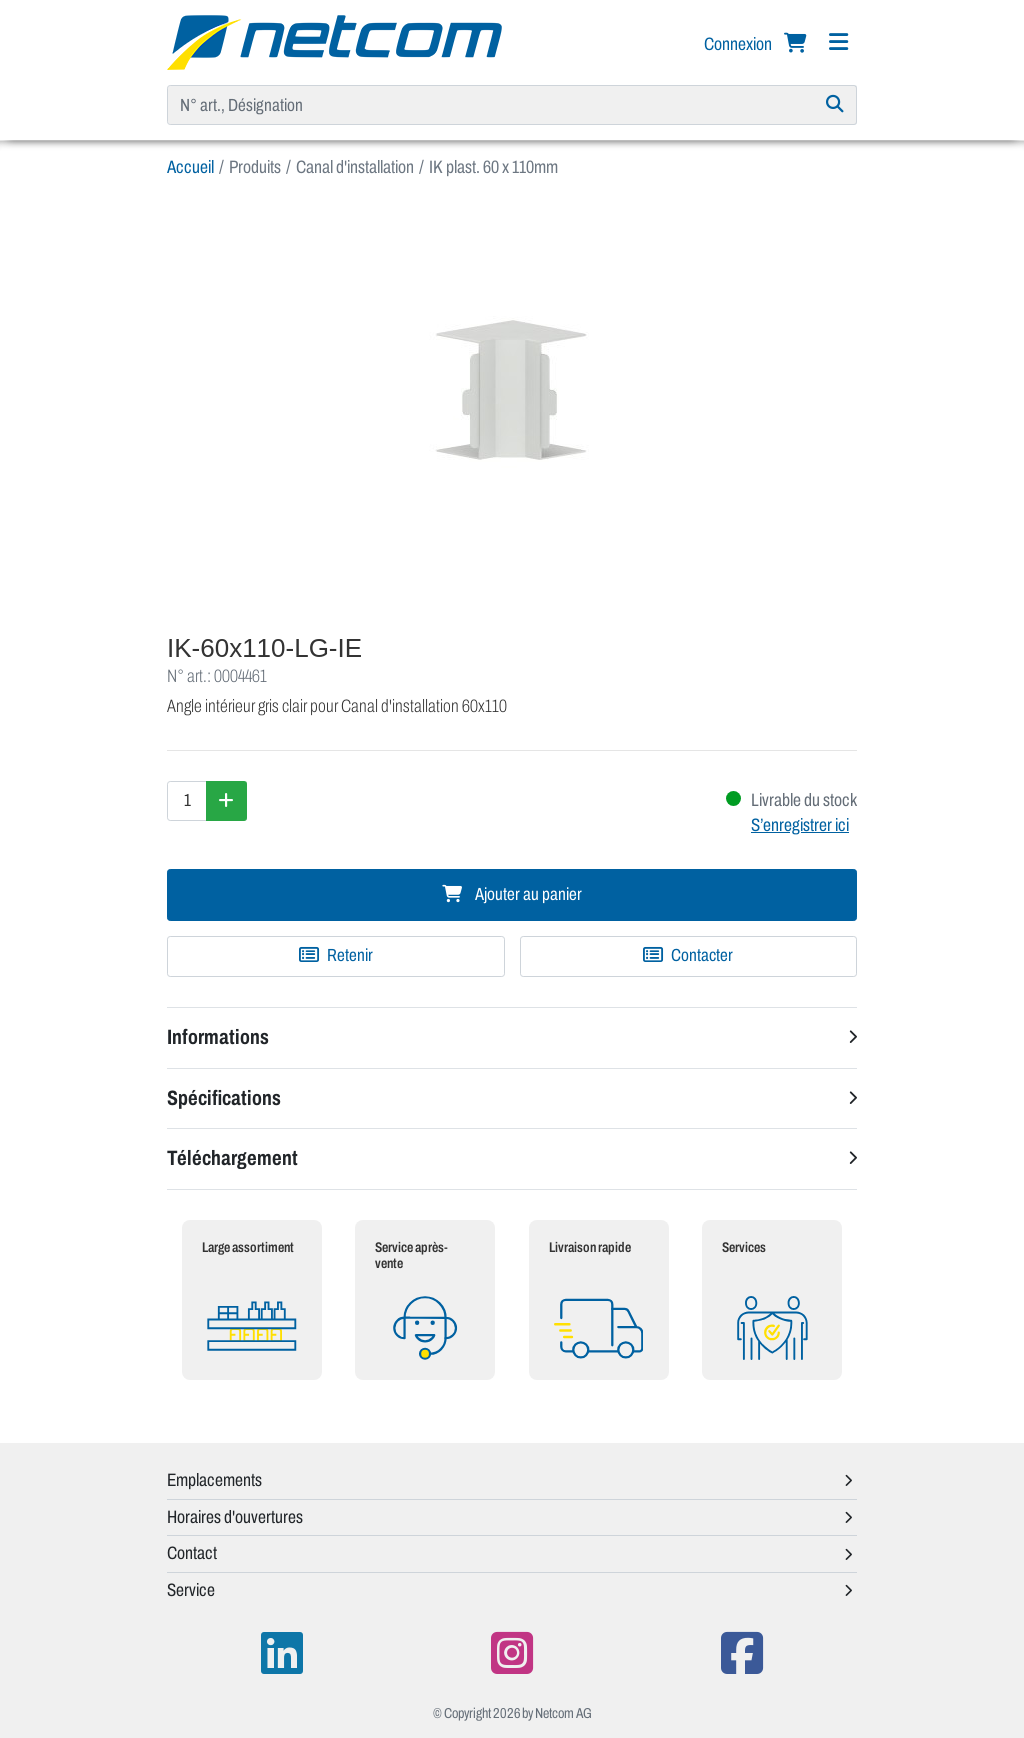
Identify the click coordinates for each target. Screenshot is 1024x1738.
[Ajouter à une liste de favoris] (336, 956)
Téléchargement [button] (232, 1158)
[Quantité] (187, 801)
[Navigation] (838, 42)
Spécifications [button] (224, 1098)
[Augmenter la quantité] (226, 801)
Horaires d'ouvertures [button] (235, 1517)
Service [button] (191, 1590)
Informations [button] (218, 1037)
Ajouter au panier (512, 894)
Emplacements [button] (214, 1480)
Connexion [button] (739, 44)
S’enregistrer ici (800, 825)
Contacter (688, 955)
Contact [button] (192, 1553)
